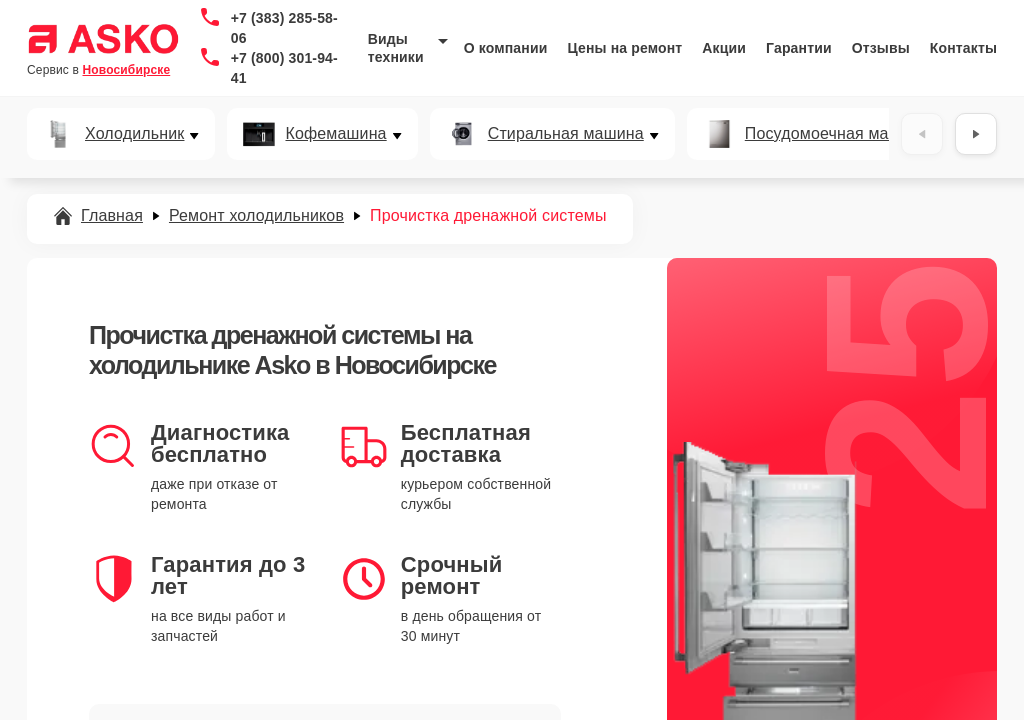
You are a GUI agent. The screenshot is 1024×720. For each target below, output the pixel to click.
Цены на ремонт (624, 48)
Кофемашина (335, 134)
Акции (724, 48)
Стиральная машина (566, 134)
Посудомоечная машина (837, 134)
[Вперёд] (976, 134)
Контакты (963, 48)
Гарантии (799, 48)
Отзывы (881, 48)
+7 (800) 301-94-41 (284, 68)
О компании (506, 48)
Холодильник (134, 134)
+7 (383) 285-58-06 (284, 28)
